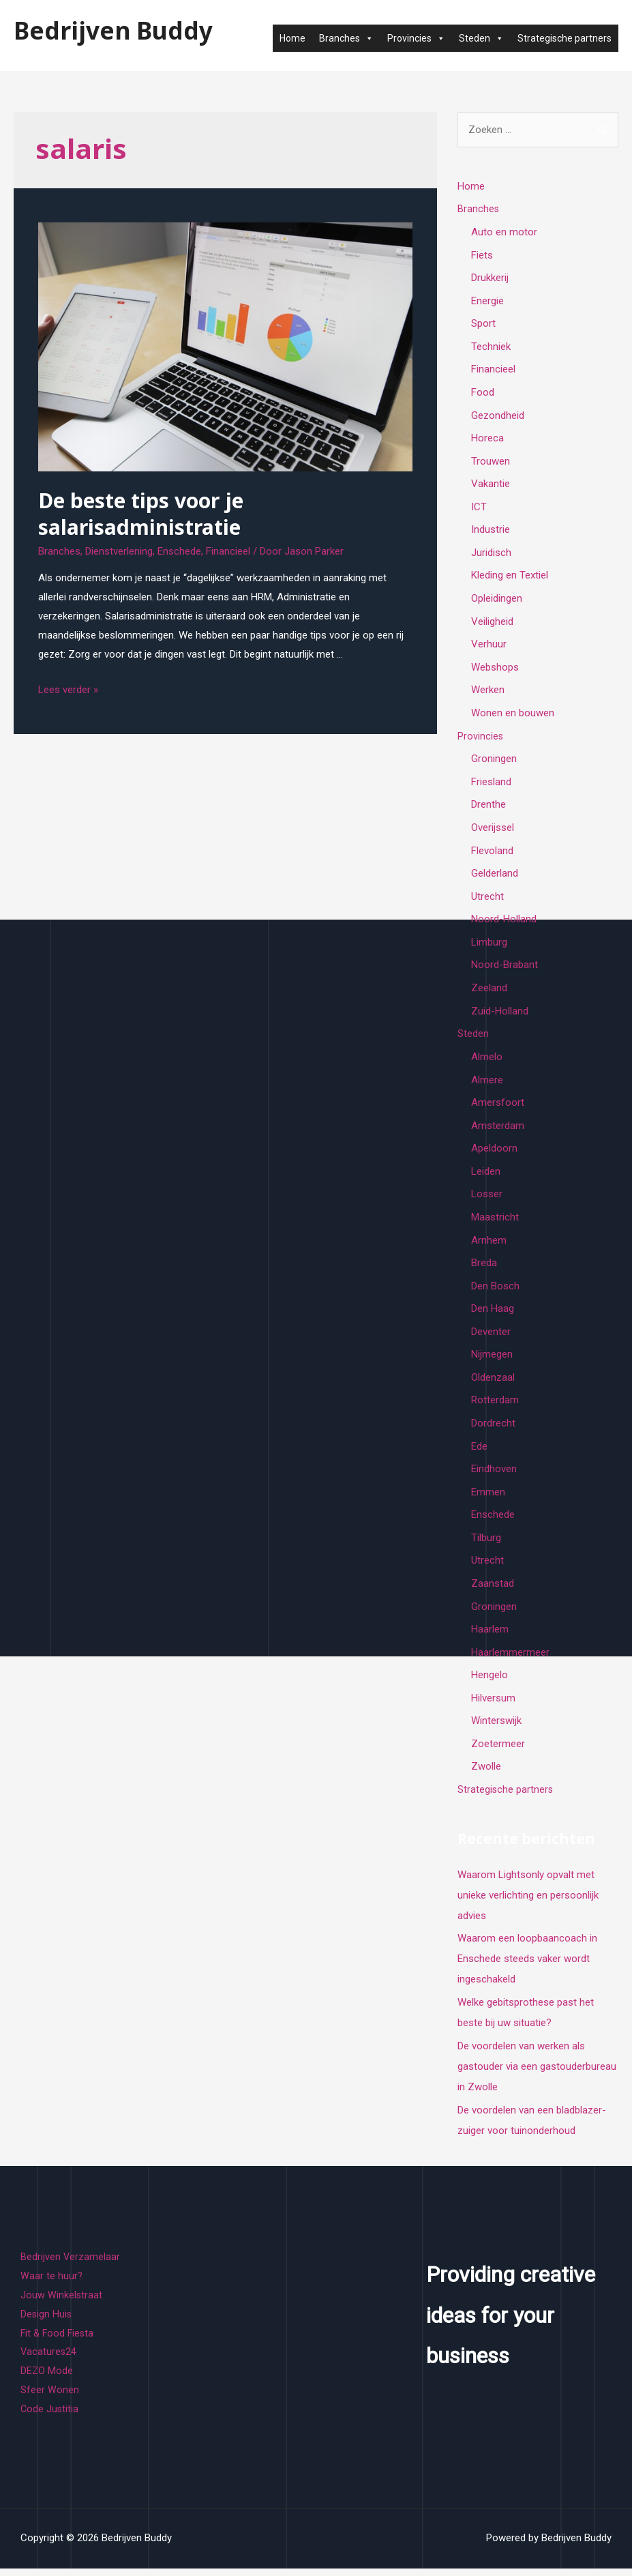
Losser (486, 1199)
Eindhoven (494, 1475)
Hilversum (493, 1705)
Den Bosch (495, 1291)
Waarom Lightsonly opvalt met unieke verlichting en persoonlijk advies (528, 1903)
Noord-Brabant (504, 969)
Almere (487, 1084)
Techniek (491, 347)
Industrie (490, 531)
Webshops (495, 669)
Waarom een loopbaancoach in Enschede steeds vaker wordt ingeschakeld (527, 1966)
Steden (481, 38)
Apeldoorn (494, 1153)
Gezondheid (497, 416)
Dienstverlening (119, 551)
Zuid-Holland (499, 1015)
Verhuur (489, 647)
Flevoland (492, 853)
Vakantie (490, 485)
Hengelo (489, 1682)
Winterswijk (496, 1729)
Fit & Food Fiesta (58, 2340)
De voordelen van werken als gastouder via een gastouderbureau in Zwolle (536, 2074)
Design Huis (46, 2322)
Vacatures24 (49, 2360)
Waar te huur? (51, 2284)
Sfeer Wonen (49, 2398)
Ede (479, 1452)
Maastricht (495, 1222)
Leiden (485, 1176)
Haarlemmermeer (510, 1660)
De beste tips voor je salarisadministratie (140, 513)
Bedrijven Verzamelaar (70, 2265)
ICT (479, 508)
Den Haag (492, 1314)
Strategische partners (564, 38)
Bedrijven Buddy (113, 30)
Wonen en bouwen (512, 715)
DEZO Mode (47, 2379)
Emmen (488, 1498)
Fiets (482, 255)
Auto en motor (504, 232)
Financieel (228, 551)
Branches (346, 38)
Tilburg (486, 1544)
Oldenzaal (493, 1383)
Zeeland (489, 992)
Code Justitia (50, 2417)
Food (482, 393)
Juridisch (491, 554)
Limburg (489, 945)
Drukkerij (490, 278)
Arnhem (489, 1245)
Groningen (494, 761)
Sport (483, 324)
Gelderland (494, 876)
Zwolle (486, 1774)
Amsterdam (497, 1130)
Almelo (486, 1061)
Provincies (416, 38)
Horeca (487, 439)
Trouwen (490, 462)
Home (292, 38)
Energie (487, 301)
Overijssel (492, 831)
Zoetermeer (498, 1752)
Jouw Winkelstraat (61, 2303)
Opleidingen (496, 600)
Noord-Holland (504, 923)
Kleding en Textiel (509, 577)
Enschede (179, 551)
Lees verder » (68, 690)
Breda (484, 1268)
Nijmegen (492, 1360)
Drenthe (488, 808)
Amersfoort (497, 1107)
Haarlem (490, 1636)
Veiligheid (492, 623)
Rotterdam (495, 1406)
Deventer (491, 1337)
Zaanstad (492, 1590)
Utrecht (487, 900)
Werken (488, 692)
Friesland (491, 784)
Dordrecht (493, 1429)
